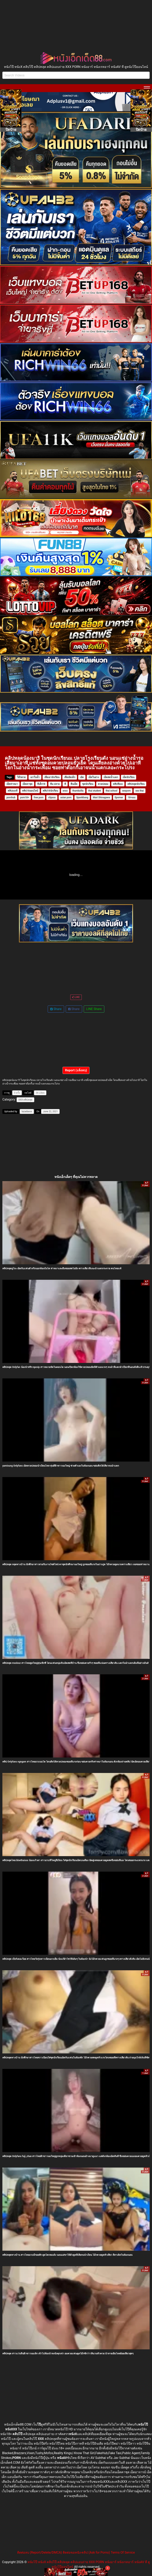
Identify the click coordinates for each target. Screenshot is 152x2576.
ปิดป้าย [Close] (11, 129)
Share (56, 1009)
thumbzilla (77, 790)
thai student (94, 790)
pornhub (11, 797)
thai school (111, 790)
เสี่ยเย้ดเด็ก (69, 777)
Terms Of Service (123, 2552)
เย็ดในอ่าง (93, 777)
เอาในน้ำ (35, 777)
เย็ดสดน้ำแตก (111, 777)
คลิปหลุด (27, 1099)
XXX (20, 1099)
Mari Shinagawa (101, 797)
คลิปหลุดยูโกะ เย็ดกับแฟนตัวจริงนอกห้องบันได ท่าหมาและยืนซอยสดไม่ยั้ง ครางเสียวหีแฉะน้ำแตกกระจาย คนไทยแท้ (61, 1268)
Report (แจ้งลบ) (76, 1070)
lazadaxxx (27, 1111)
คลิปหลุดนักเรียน (135, 784)
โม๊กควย (21, 777)
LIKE (76, 997)
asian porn (65, 797)
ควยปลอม (103, 784)
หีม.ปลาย (55, 784)
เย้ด (82, 777)
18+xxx (132, 797)
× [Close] (107, 2567)
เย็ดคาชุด (27, 784)
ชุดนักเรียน (87, 784)
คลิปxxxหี (12, 790)
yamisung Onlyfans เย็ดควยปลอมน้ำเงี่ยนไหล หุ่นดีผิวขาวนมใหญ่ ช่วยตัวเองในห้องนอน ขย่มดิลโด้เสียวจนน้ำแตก (60, 1465)
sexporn (126, 790)
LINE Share (94, 1009)
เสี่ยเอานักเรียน (51, 777)
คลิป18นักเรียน (50, 790)
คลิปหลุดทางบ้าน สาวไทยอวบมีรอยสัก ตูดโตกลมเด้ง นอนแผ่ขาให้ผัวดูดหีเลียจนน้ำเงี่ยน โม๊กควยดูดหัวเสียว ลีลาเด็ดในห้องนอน (67, 2254)
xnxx (65, 790)
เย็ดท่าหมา (12, 784)
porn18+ (24, 797)
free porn (39, 797)
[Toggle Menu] (147, 88)
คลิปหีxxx (118, 784)
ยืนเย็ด (74, 784)
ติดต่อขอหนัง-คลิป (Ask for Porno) (86, 2552)
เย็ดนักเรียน (128, 777)
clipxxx (51, 797)
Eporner (119, 797)
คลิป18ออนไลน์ (30, 790)
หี (65, 784)
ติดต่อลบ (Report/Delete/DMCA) (39, 2552)
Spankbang (82, 797)
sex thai (139, 790)
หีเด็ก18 (41, 784)
